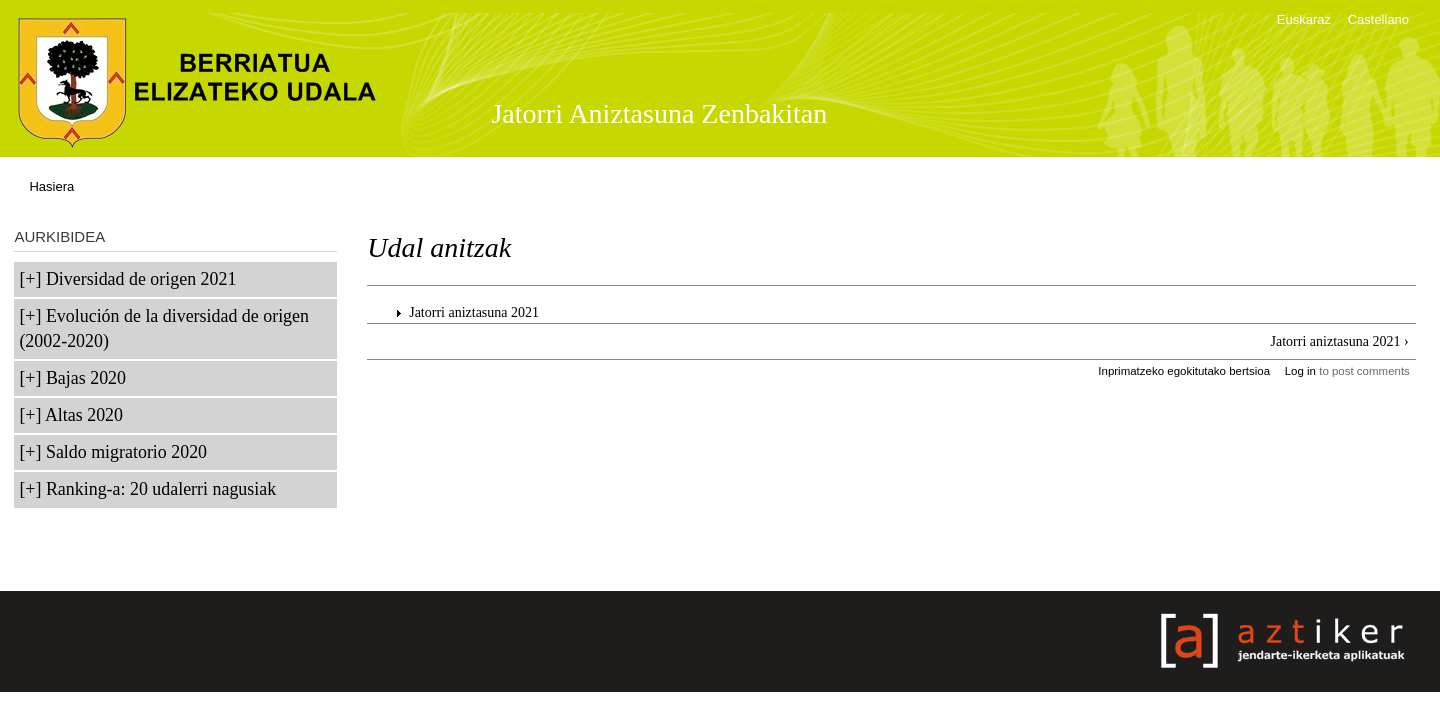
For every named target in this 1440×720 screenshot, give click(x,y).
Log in (1300, 371)
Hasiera (51, 186)
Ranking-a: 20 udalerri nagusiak (161, 489)
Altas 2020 (84, 415)
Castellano (1378, 19)
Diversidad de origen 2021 (141, 279)
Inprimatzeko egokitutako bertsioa (1184, 371)
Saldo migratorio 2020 (126, 452)
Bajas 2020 (86, 378)
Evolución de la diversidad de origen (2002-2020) (164, 328)
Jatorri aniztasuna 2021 (474, 312)
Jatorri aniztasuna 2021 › (1340, 341)
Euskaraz (1304, 19)
